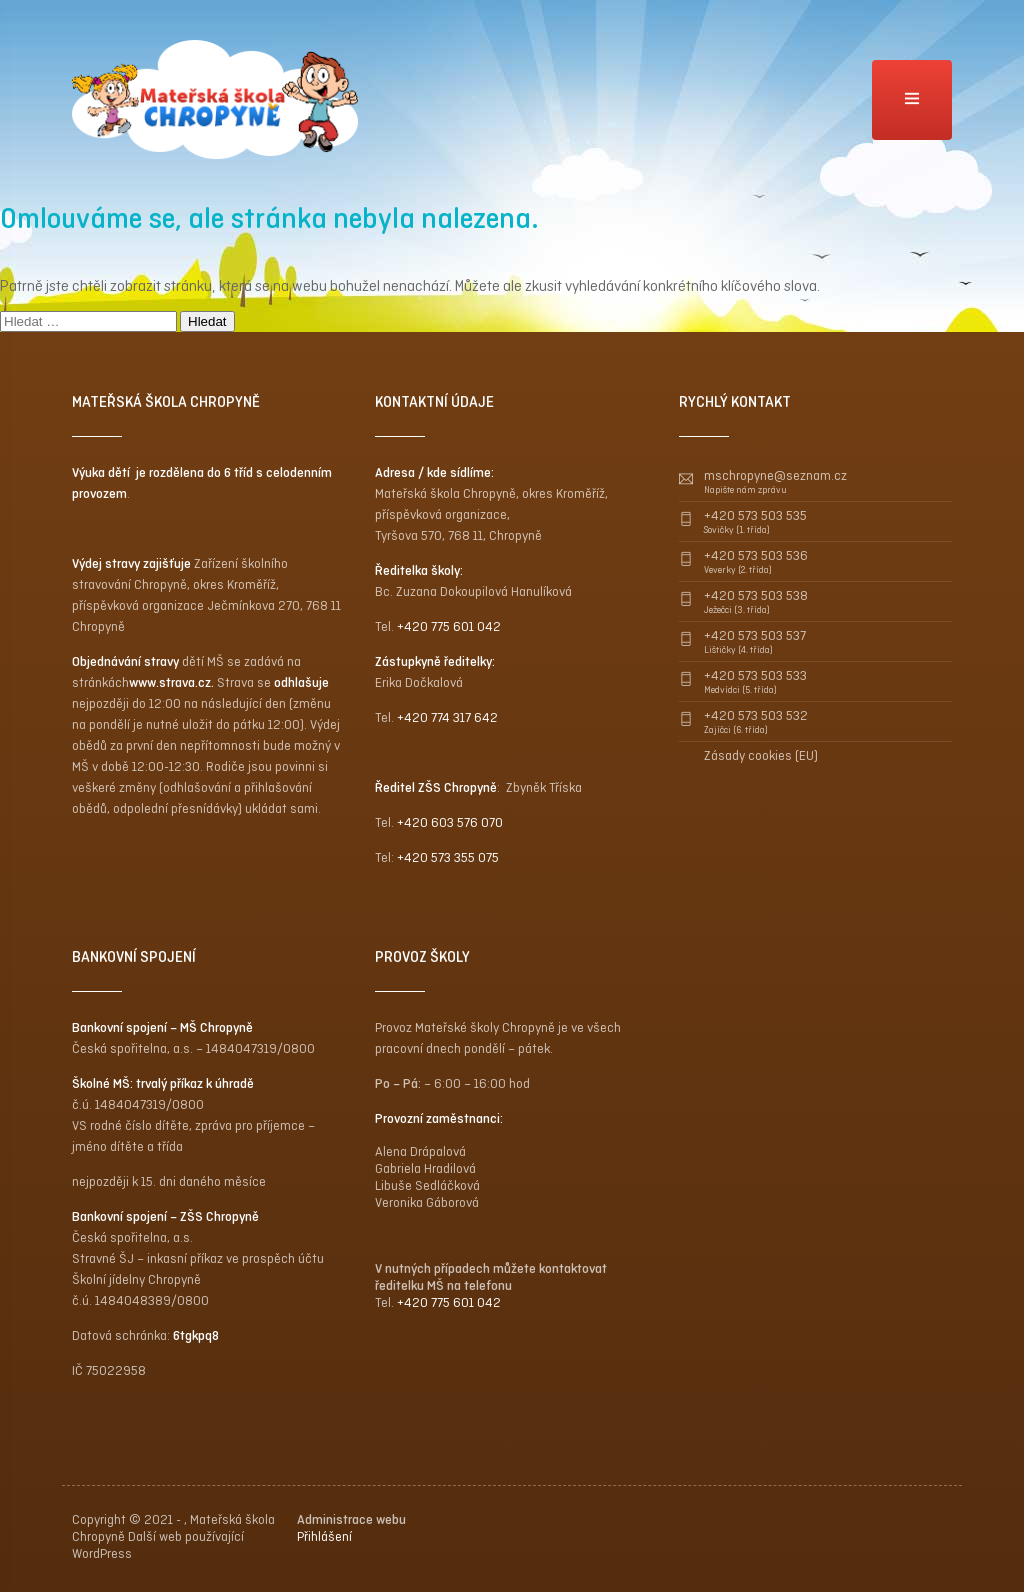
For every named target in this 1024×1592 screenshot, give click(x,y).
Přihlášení (324, 1536)
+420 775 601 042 (449, 626)
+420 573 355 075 (448, 857)
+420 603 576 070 (450, 822)
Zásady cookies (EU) (761, 755)
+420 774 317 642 (447, 717)
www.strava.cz (170, 682)
